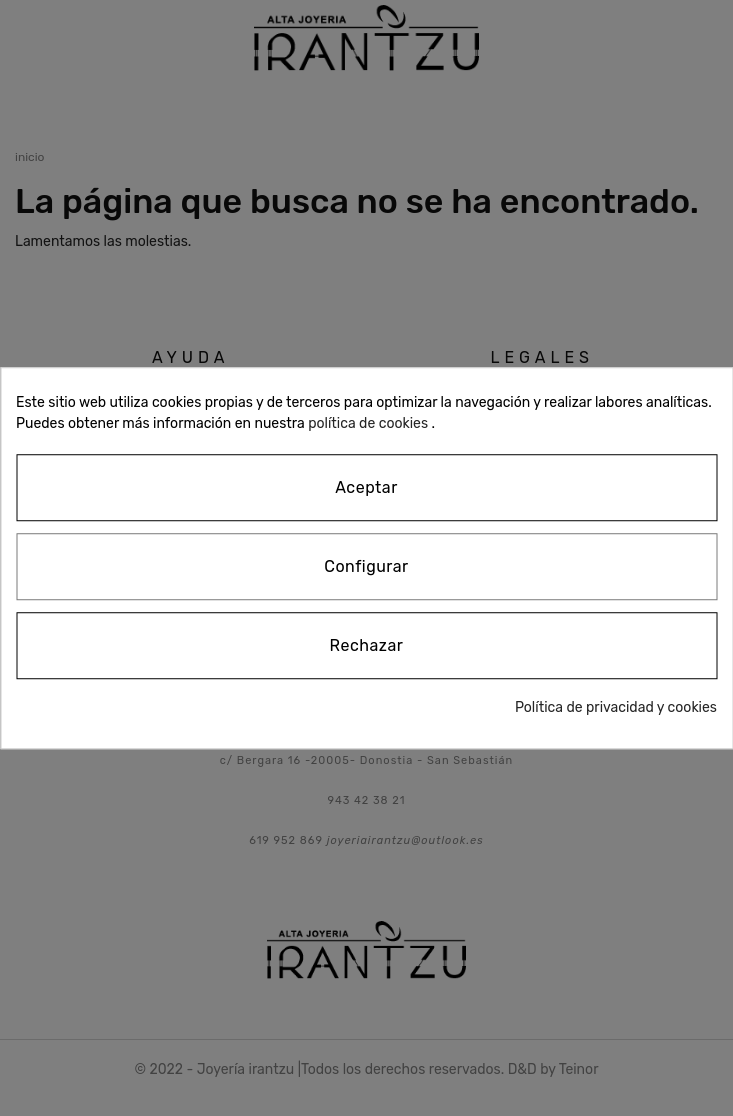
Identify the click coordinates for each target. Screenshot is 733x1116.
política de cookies (368, 423)
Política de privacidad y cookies (616, 707)
